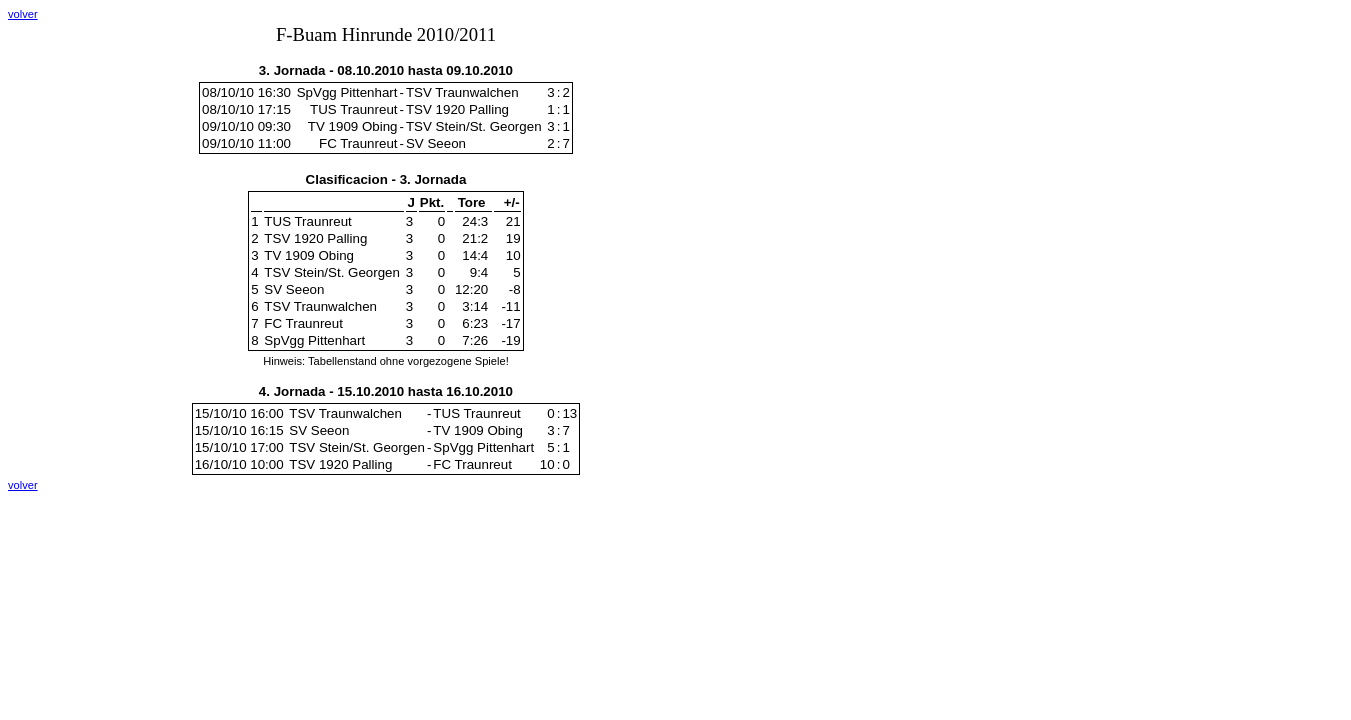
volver (23, 14)
